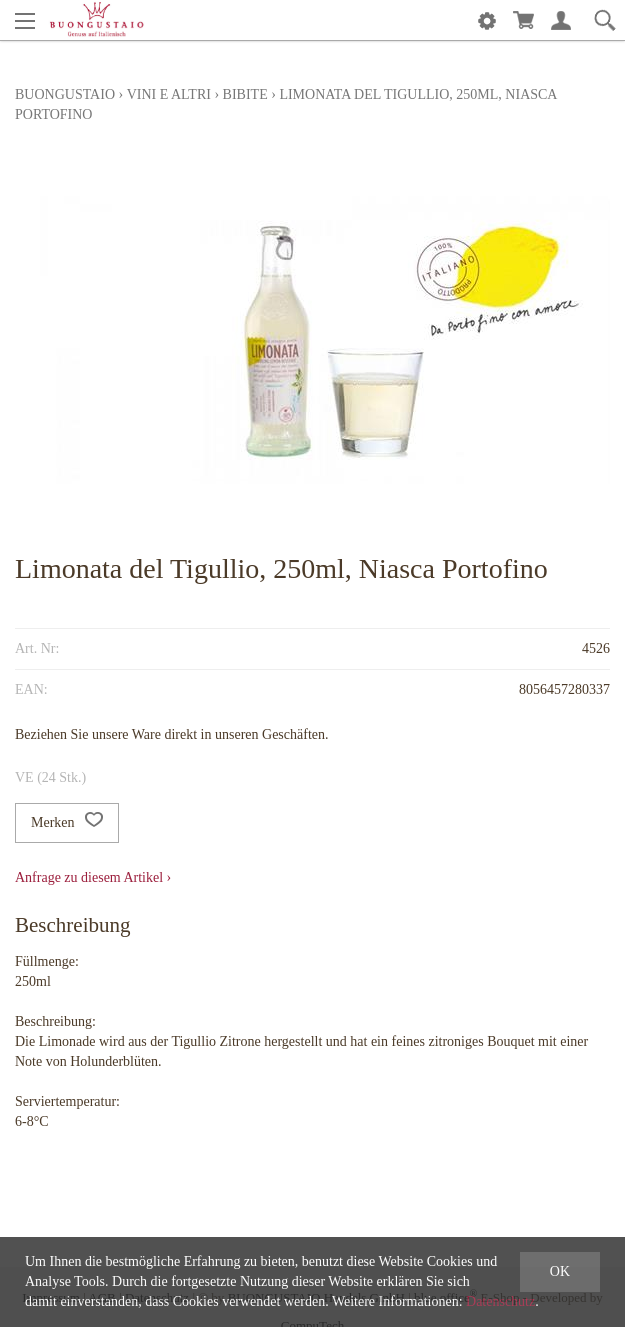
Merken (67, 823)
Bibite (245, 94)
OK (560, 1271)
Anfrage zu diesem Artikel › (93, 877)
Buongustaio (65, 94)
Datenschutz (500, 1301)
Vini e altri (169, 94)
